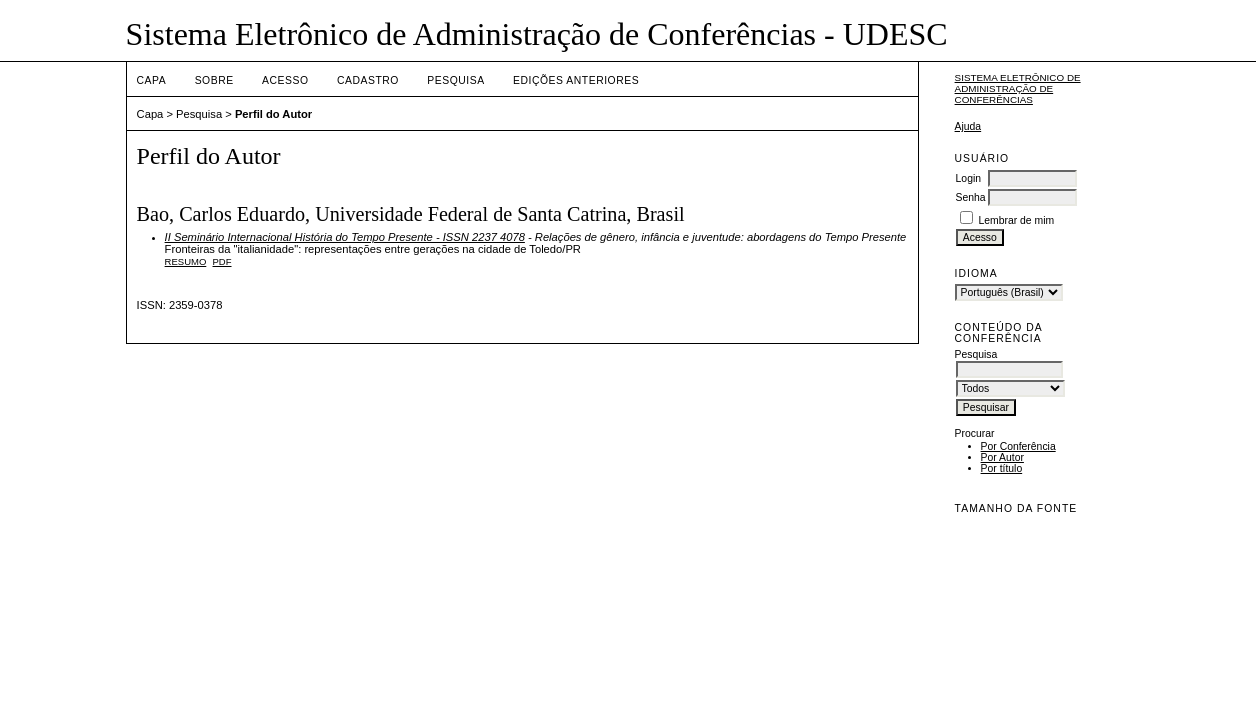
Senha (971, 197)
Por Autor (1002, 457)
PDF (222, 261)
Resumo (186, 261)
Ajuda (968, 126)
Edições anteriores (576, 80)
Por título (1002, 468)
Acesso (285, 80)
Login (968, 178)
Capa (152, 80)
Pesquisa (455, 80)
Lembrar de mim (1016, 220)
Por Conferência (1018, 446)
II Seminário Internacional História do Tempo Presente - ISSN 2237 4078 (345, 237)
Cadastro (368, 80)
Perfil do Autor (273, 114)
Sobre (214, 80)
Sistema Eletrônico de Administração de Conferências (1018, 88)
